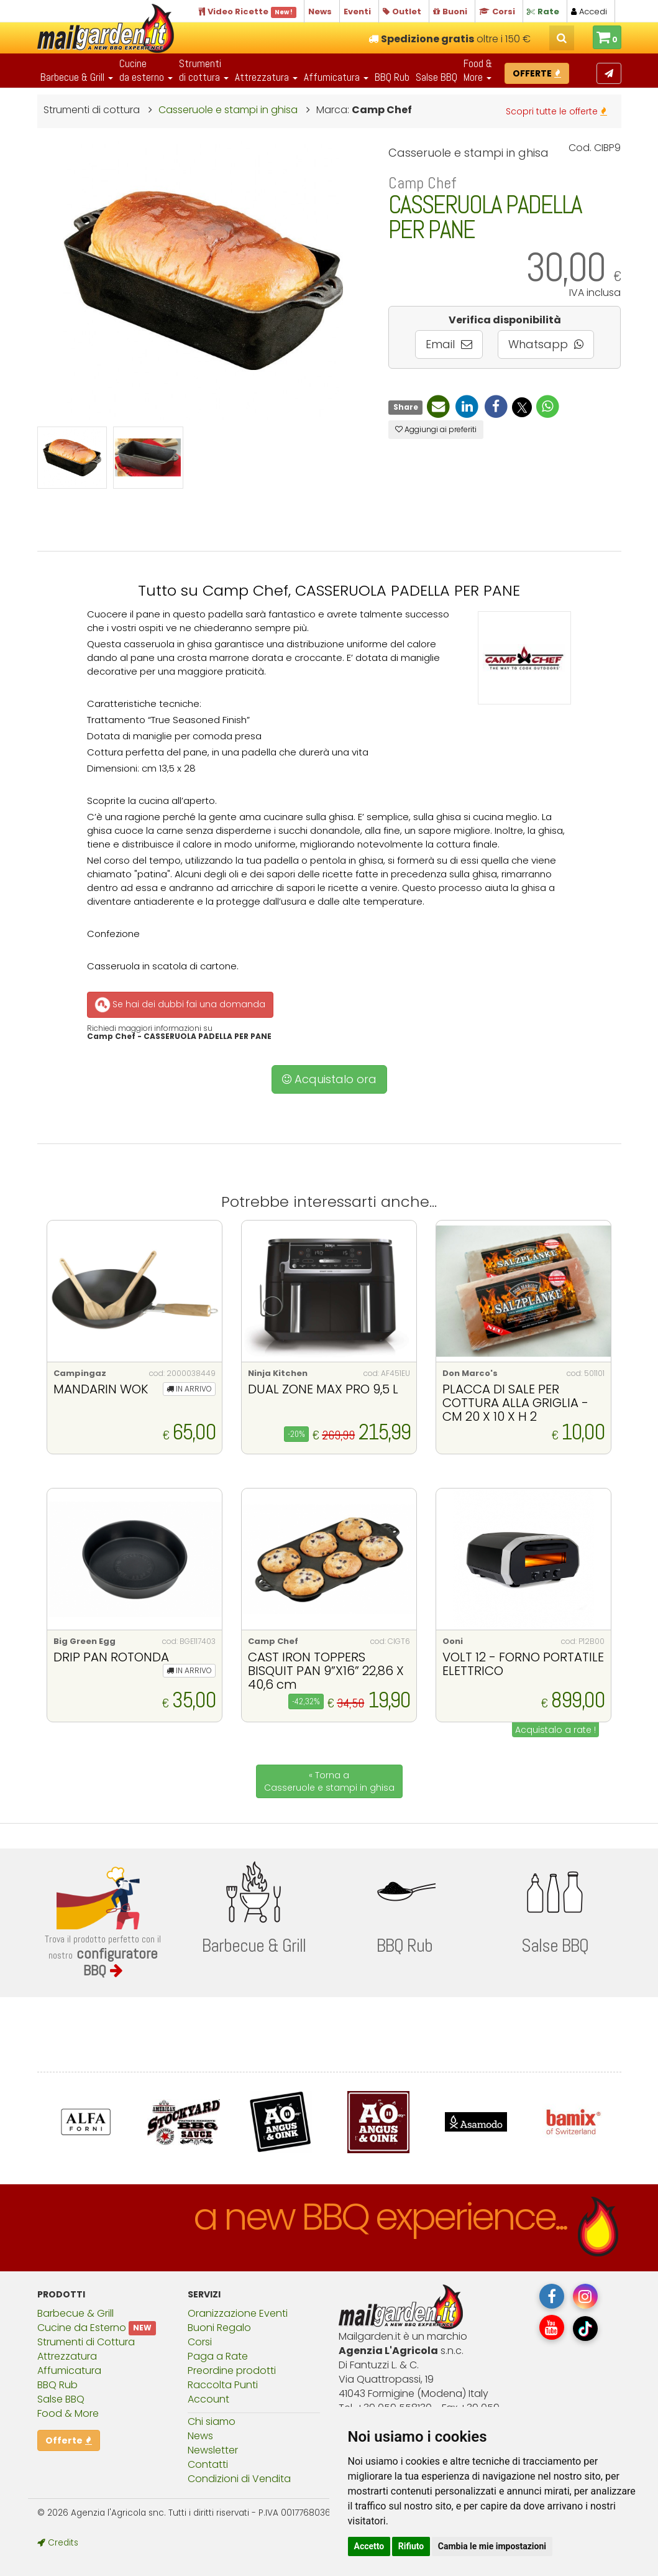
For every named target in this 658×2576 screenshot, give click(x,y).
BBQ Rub (392, 77)
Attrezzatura (67, 2356)
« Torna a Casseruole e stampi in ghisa (329, 1781)
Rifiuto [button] (411, 2546)
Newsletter (213, 2450)
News (200, 2436)
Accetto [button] (369, 2546)
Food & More (68, 2413)
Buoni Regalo (219, 2327)
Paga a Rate (218, 2356)
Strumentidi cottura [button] (204, 70)
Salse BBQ (436, 77)
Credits (57, 2543)
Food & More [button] (478, 70)
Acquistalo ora (329, 1079)
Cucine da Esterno (81, 2327)
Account (208, 2399)
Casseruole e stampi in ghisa (228, 110)
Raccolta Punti (223, 2385)
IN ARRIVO (189, 1388)
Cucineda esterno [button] (146, 70)
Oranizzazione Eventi (238, 2313)
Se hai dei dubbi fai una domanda (179, 1005)
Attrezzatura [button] (266, 77)
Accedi (589, 11)
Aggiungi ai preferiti (436, 429)
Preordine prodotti (232, 2370)
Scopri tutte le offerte (556, 111)
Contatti (208, 2464)
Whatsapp (545, 344)
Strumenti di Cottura (86, 2342)
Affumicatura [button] (336, 77)
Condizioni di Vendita (239, 2479)
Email (449, 344)
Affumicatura (69, 2370)
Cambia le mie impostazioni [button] (492, 2546)
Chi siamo (211, 2421)
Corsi (200, 2342)
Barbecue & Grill (75, 2313)
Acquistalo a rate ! (555, 1730)
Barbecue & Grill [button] (76, 77)
